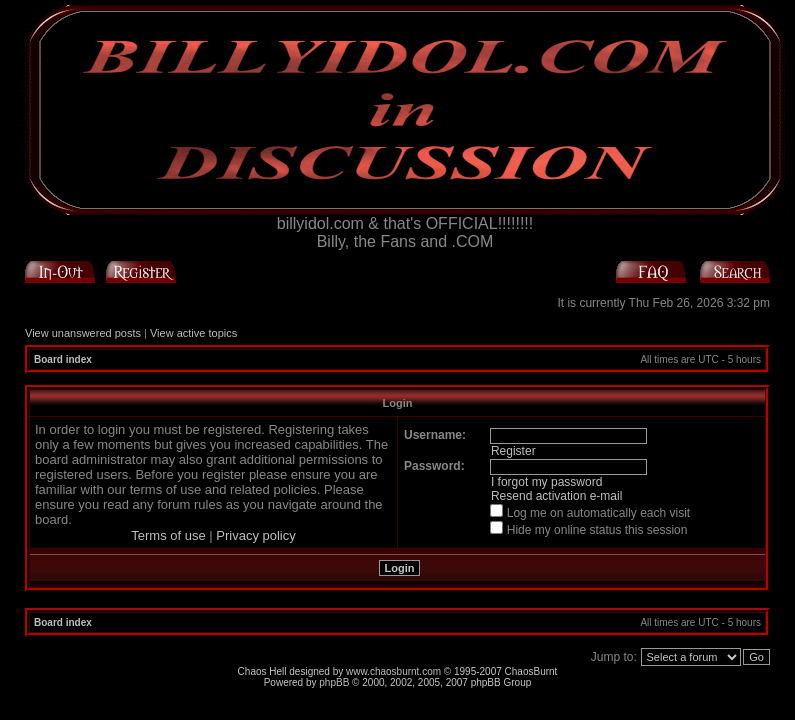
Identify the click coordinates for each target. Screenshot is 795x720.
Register (513, 451)
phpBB (334, 682)
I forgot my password (546, 482)
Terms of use (168, 535)
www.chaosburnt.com (393, 671)
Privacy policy (255, 535)
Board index (63, 359)
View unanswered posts (83, 333)
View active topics (193, 333)
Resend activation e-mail (556, 496)
